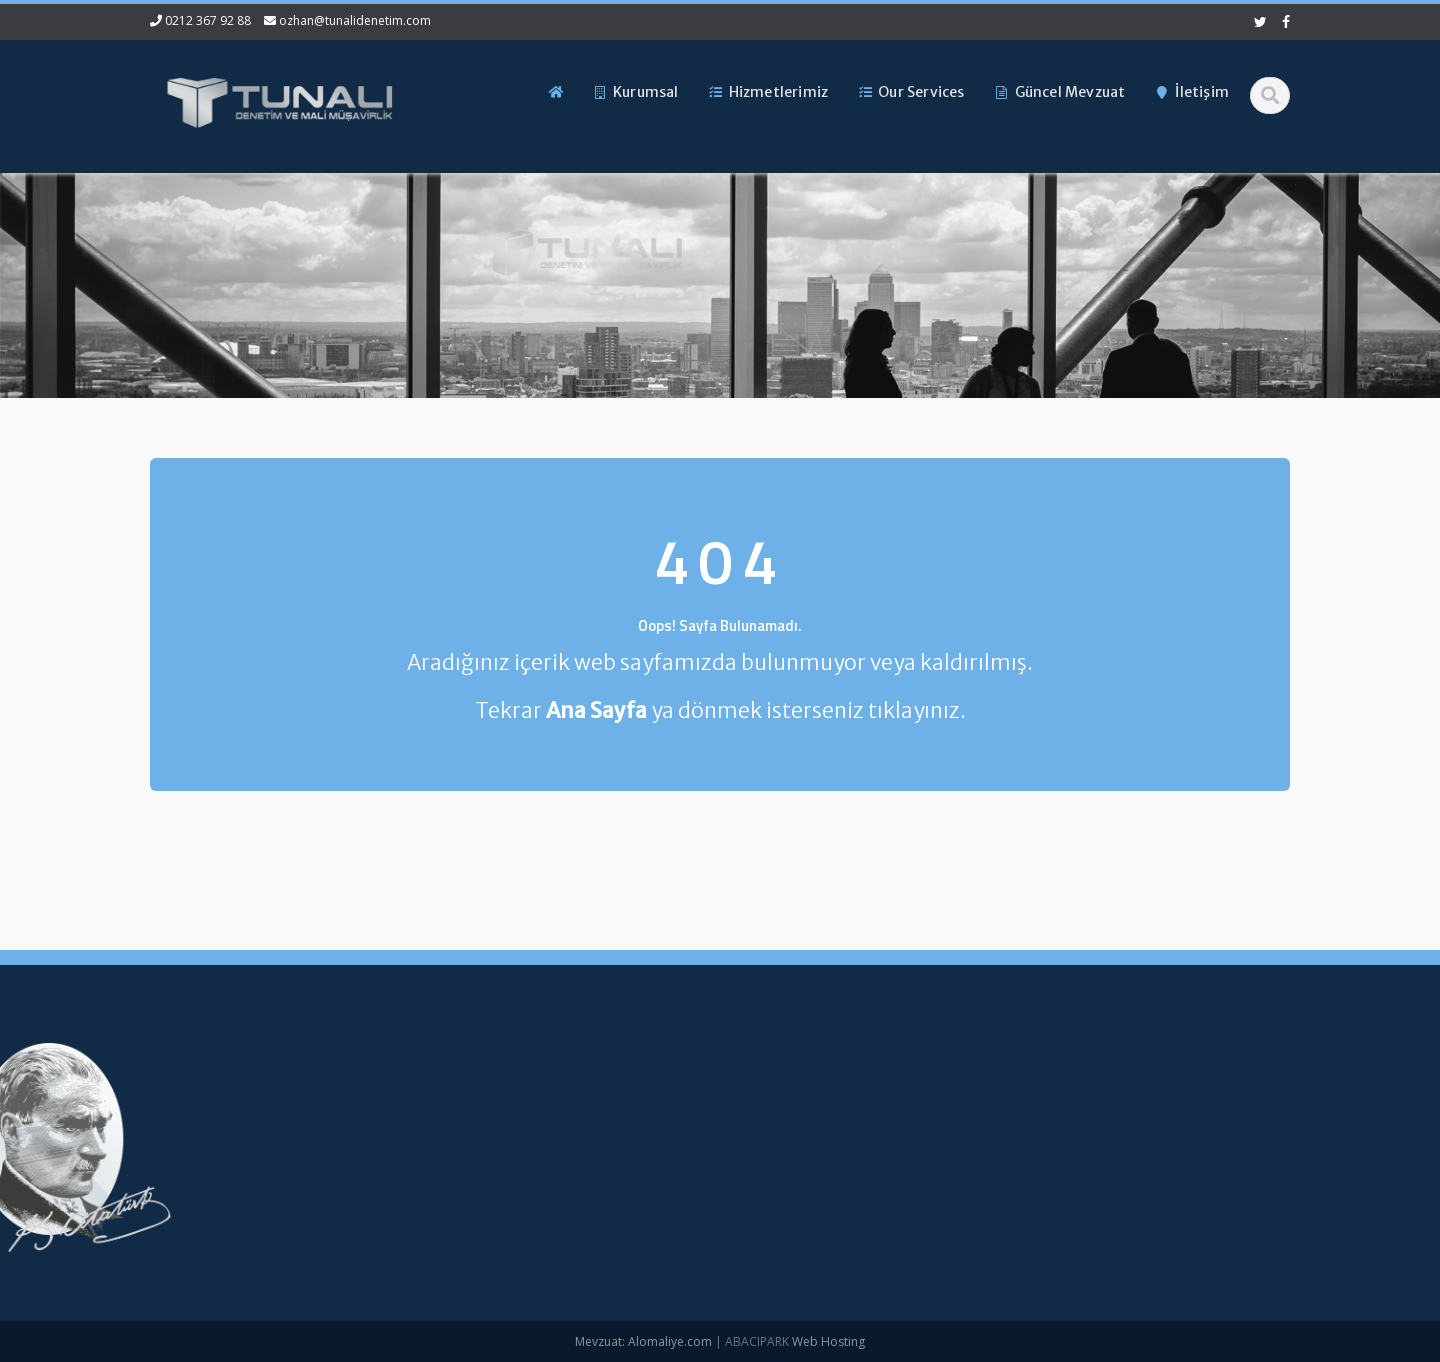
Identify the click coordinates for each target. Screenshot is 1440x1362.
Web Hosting (828, 1341)
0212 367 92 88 (208, 20)
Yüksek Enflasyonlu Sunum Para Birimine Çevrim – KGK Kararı (127, 1099)
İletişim (632, 1225)
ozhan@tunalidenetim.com (355, 20)
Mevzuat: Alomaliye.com (643, 1341)
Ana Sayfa (642, 1092)
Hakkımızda (646, 1125)
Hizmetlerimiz (652, 1158)
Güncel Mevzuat (660, 1192)
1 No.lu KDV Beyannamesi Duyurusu (107, 1146)
